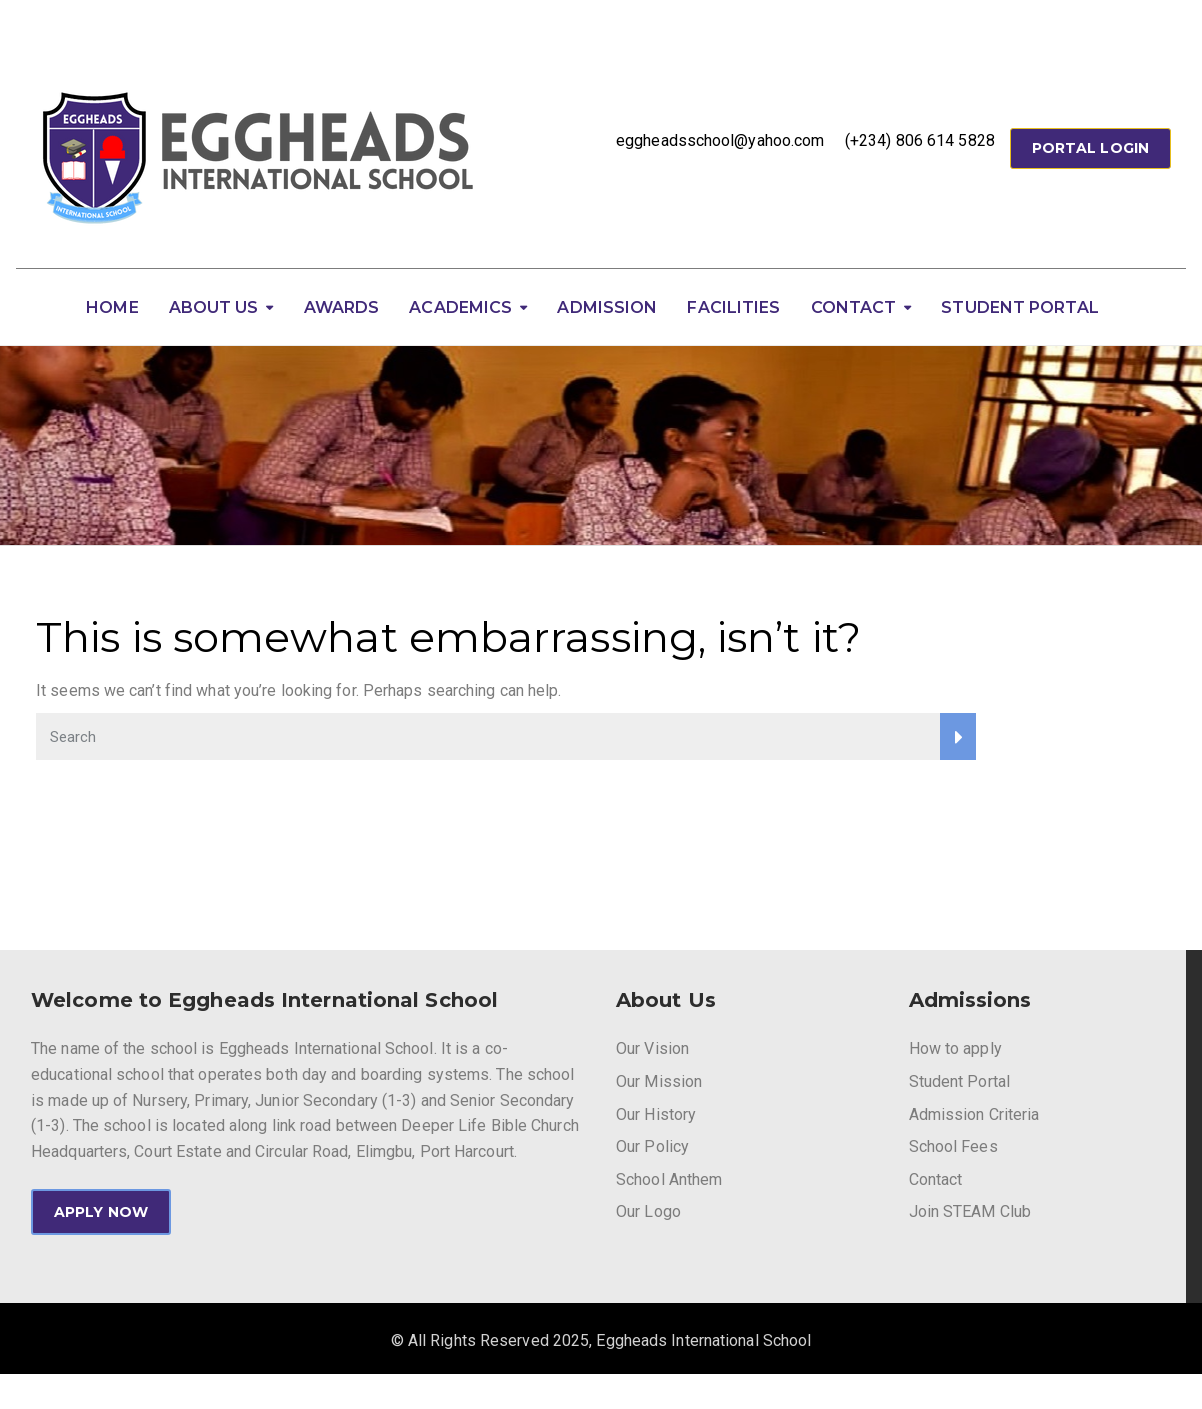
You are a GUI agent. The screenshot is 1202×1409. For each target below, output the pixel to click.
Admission (607, 307)
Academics (460, 307)
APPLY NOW (101, 1212)
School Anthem (669, 1179)
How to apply (955, 1048)
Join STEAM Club (970, 1211)
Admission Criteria (974, 1114)
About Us (214, 307)
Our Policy (652, 1146)
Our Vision (652, 1048)
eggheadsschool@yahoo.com (720, 140)
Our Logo (648, 1211)
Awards (342, 307)
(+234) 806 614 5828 (920, 140)
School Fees (953, 1146)
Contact (854, 307)
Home (112, 307)
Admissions (970, 1000)
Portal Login (1090, 148)
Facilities (733, 307)
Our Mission (659, 1081)
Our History (656, 1114)
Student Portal (1019, 307)
